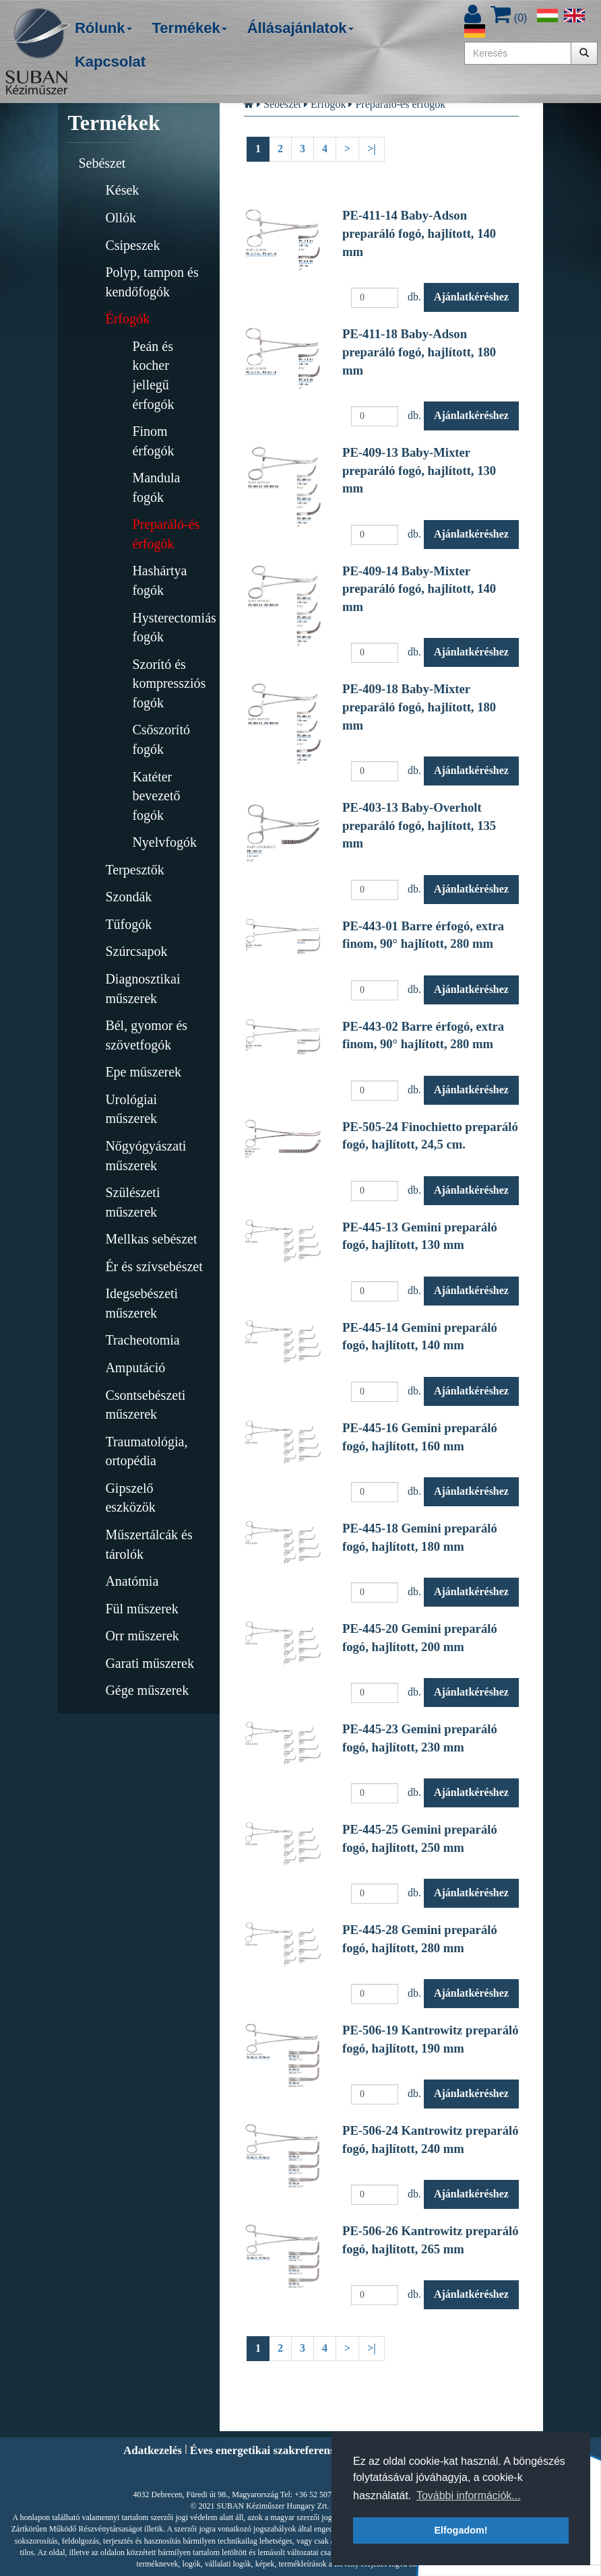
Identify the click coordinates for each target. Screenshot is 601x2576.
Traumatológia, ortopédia (146, 1451)
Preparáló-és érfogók (165, 534)
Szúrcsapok (136, 951)
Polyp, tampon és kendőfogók (151, 282)
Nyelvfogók (164, 842)
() (509, 18)
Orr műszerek (142, 1635)
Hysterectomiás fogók (171, 627)
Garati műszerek (149, 1663)
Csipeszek (132, 245)
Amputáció (135, 1367)
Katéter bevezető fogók (156, 796)
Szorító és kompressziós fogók (168, 683)
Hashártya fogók (159, 580)
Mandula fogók (156, 487)
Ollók (120, 217)
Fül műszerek (141, 1608)
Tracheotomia (142, 1339)
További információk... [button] (468, 2495)
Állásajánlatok (300, 28)
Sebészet (101, 163)
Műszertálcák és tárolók (148, 1544)
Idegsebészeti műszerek (141, 1303)
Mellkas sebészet (151, 1238)
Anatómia (131, 1581)
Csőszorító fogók (161, 739)
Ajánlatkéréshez (471, 296)
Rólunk (103, 28)
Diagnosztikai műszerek (142, 988)
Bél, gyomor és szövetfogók (146, 1035)
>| (371, 148)
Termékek (189, 28)
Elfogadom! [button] (460, 2530)
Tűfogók (128, 924)
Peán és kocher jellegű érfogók (153, 375)
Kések (122, 190)
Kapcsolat (110, 61)
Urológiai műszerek (131, 1109)
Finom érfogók (153, 441)
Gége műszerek (147, 1690)
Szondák (128, 896)
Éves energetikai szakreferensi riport (280, 2450)
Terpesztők (134, 869)
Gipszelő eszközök (130, 1498)
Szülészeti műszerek (132, 1202)
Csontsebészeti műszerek (145, 1405)
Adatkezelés (152, 2450)
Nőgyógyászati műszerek (145, 1155)
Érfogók (127, 318)
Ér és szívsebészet (153, 1266)
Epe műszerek (143, 1071)
